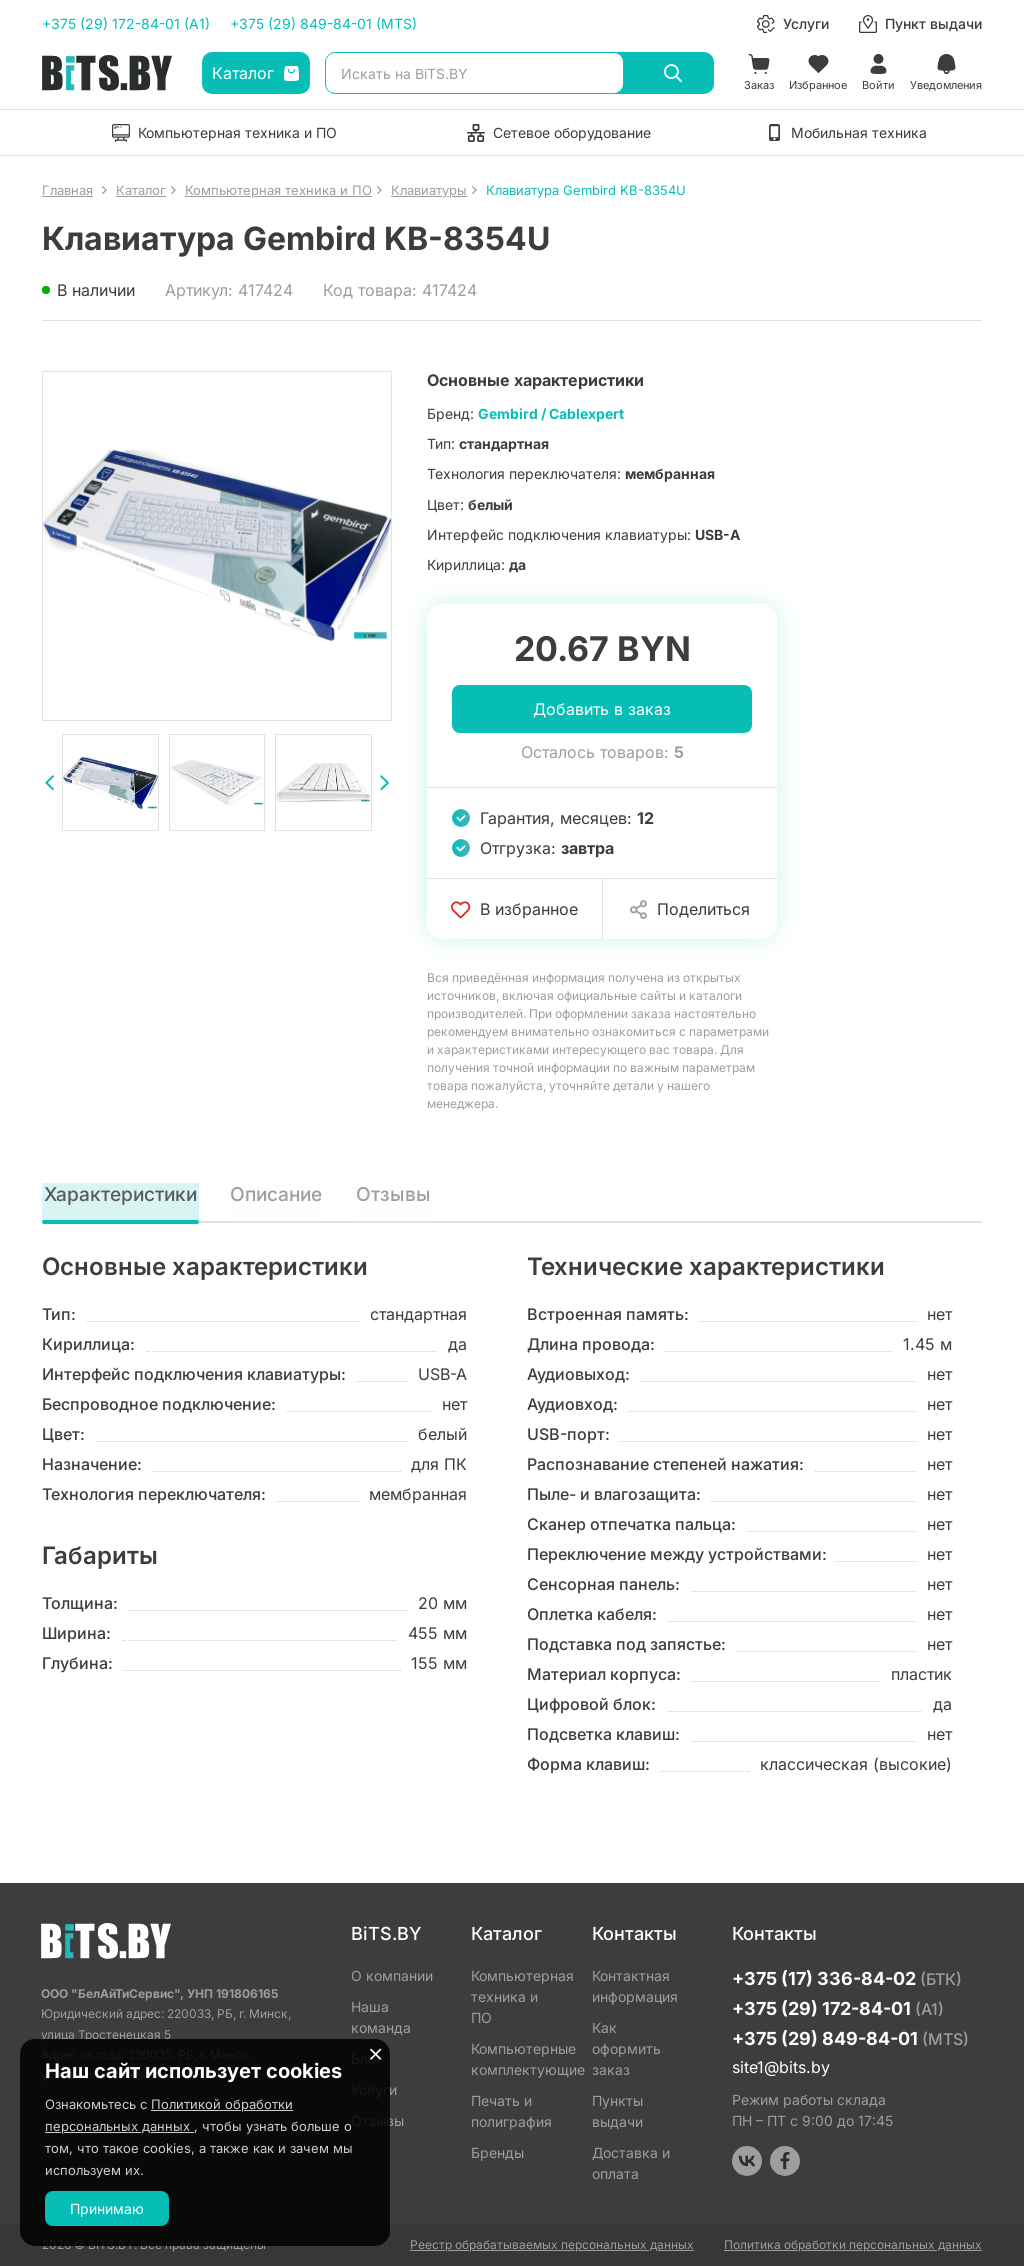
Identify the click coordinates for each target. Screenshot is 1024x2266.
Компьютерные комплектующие (516, 2059)
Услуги (374, 2089)
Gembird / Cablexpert (551, 413)
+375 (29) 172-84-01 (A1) (126, 23)
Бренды (497, 2152)
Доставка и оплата (631, 2163)
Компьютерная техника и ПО (516, 1996)
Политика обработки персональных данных (853, 2244)
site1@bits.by (781, 2067)
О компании (392, 1975)
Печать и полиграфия (511, 2111)
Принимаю (107, 2208)
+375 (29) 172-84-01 (838, 2008)
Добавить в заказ (602, 709)
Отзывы (399, 1195)
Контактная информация (635, 1986)
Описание (282, 1195)
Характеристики (122, 1195)
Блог (366, 2058)
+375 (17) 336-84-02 (847, 1978)
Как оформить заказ (626, 2048)
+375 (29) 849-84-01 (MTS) (323, 23)
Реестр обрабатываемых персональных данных (552, 2244)
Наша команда (381, 2017)
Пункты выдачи (617, 2111)
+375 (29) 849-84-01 (850, 2038)
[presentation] (49, 784)
